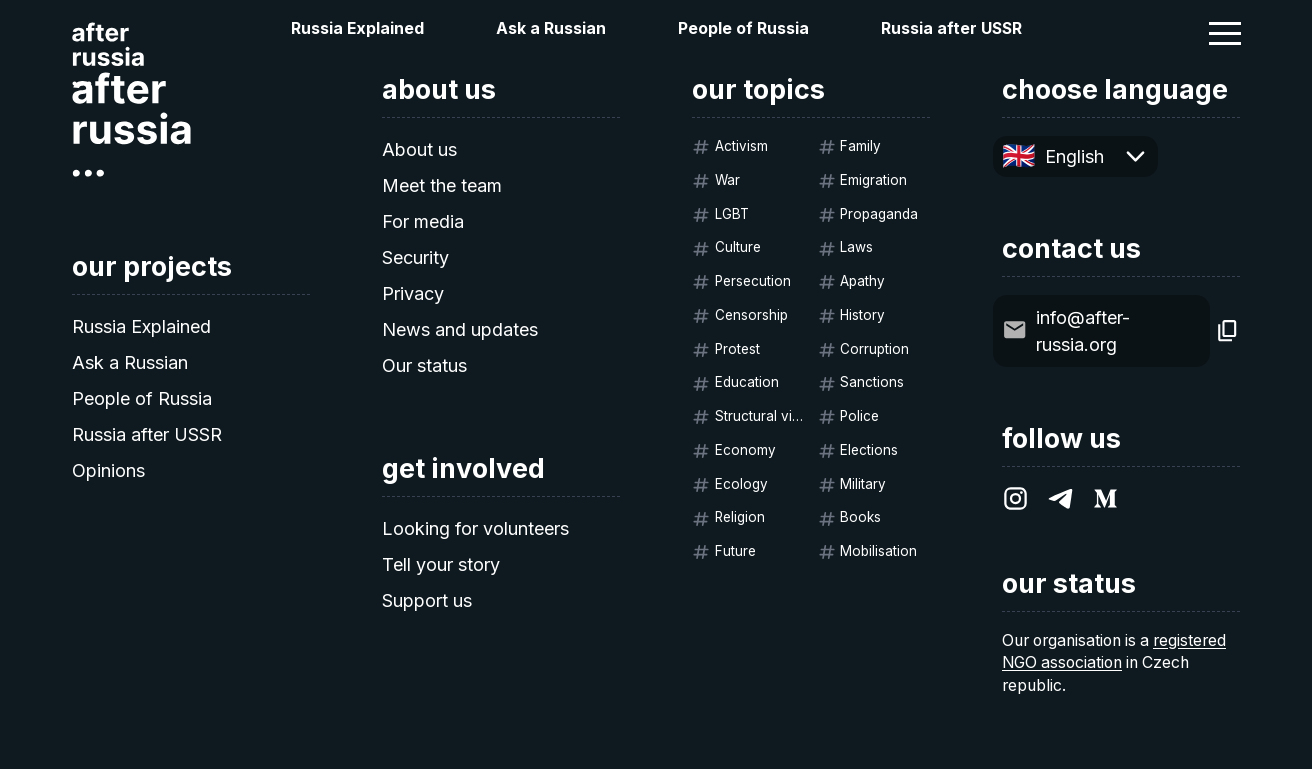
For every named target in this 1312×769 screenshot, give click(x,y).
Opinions (108, 470)
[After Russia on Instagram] (1015, 498)
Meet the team (442, 185)
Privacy (413, 293)
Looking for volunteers (475, 528)
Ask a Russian (551, 28)
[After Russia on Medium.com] (1105, 498)
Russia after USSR (951, 28)
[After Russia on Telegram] (1060, 498)
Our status (424, 365)
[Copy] (1227, 330)
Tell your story (441, 564)
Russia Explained (357, 28)
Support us (427, 600)
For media (423, 221)
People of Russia (743, 28)
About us (419, 149)
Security (415, 257)
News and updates (460, 329)
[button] (1225, 33)
